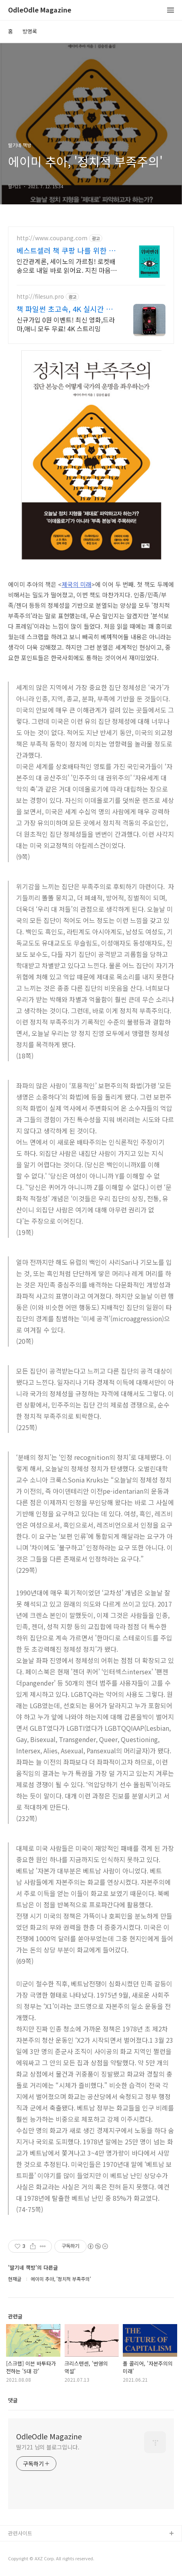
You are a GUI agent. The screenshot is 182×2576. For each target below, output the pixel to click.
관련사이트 (20, 2533)
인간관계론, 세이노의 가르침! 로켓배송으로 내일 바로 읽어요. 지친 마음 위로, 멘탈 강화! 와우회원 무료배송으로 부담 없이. (67, 265)
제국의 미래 (76, 584)
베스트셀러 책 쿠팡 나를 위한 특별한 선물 (66, 250)
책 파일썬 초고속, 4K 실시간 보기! (65, 309)
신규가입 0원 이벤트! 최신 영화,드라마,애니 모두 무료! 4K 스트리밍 (66, 324)
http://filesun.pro (40, 296)
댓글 (13, 2400)
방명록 (30, 31)
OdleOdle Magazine (39, 10)
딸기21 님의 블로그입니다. (47, 2447)
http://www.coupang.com (52, 238)
